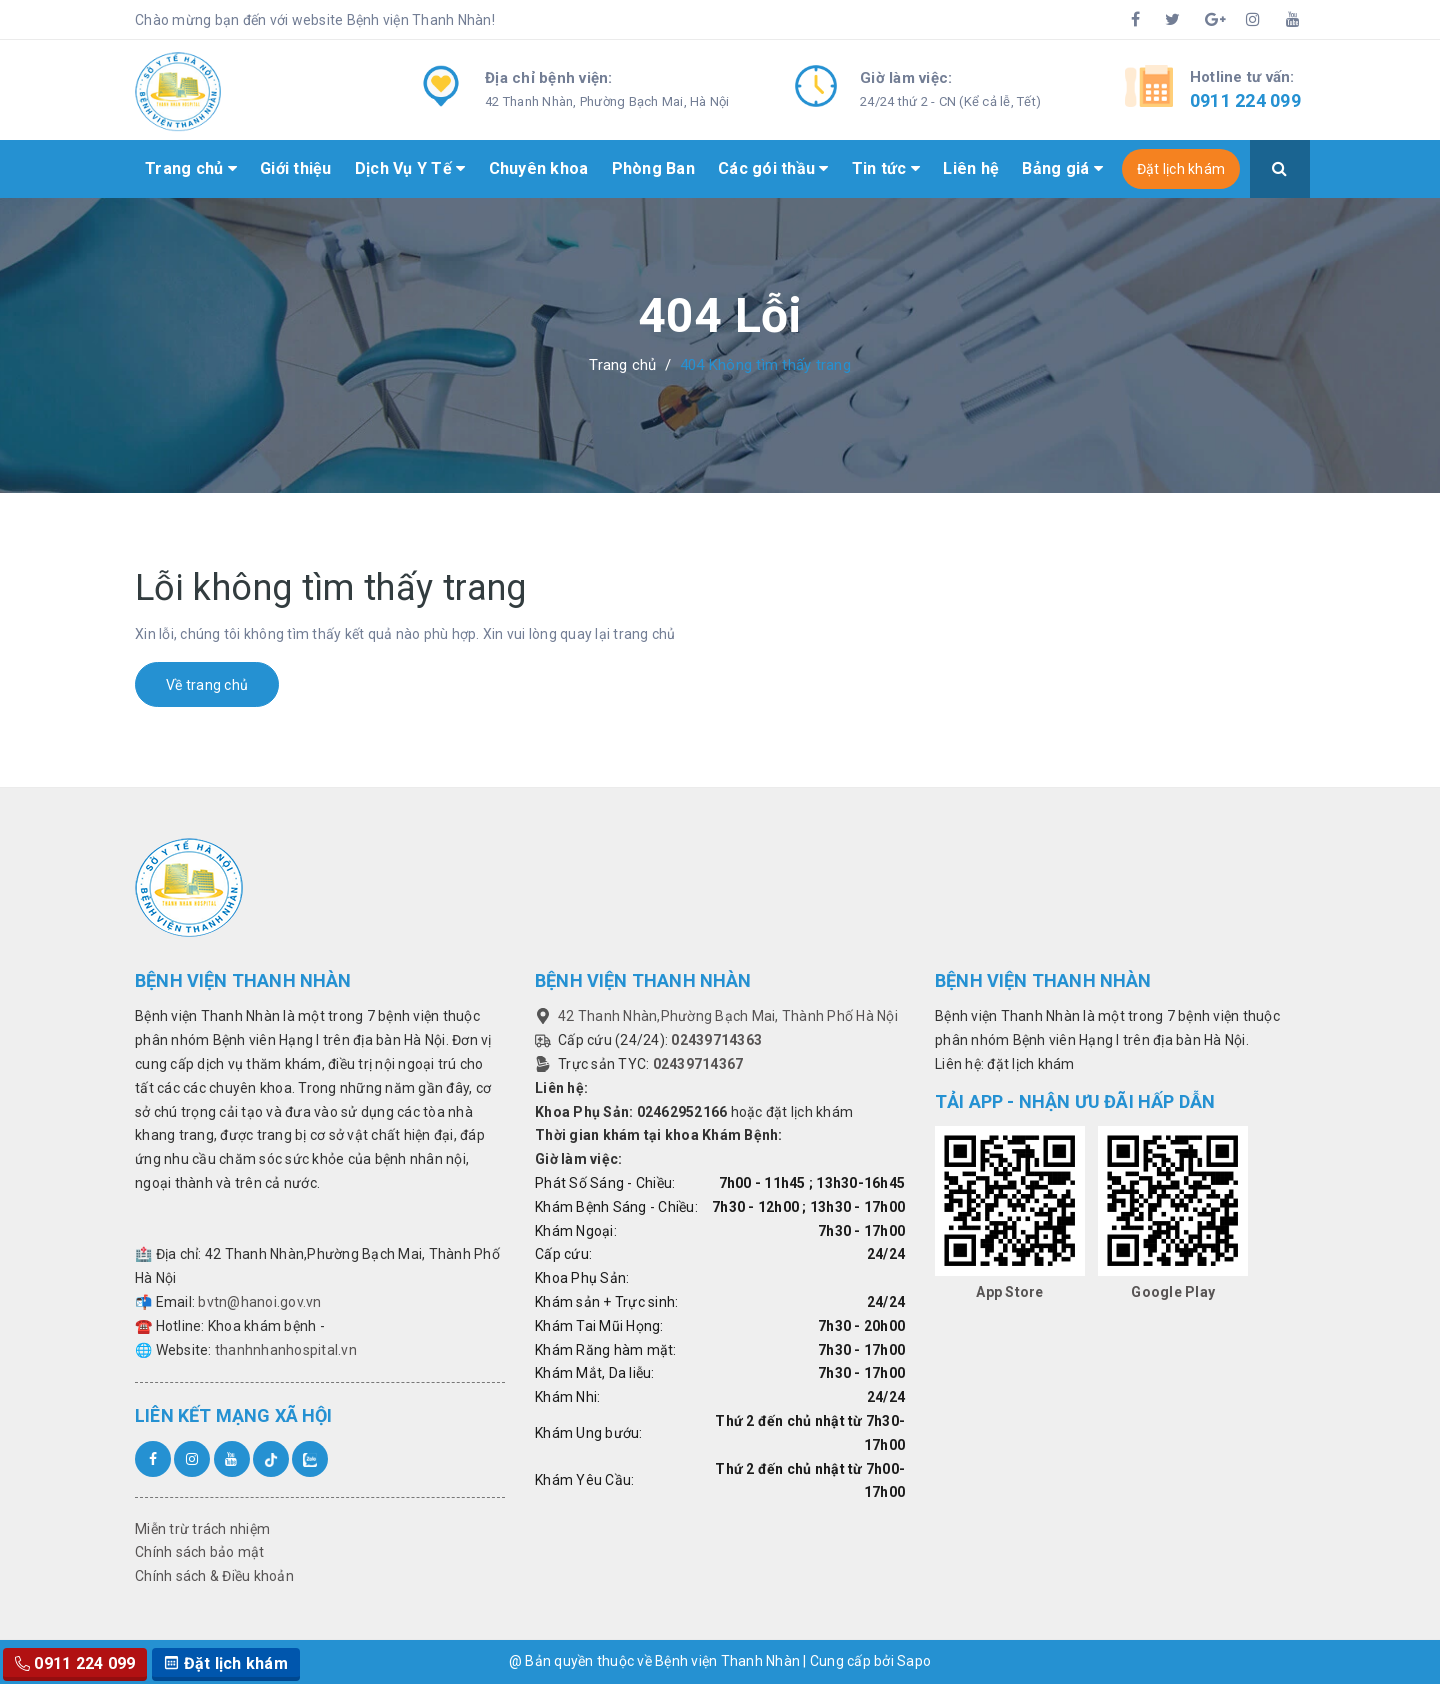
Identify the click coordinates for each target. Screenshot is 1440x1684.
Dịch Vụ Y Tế (410, 168)
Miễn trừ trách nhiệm (202, 1529)
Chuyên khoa (539, 168)
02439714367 (698, 1064)
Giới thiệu (296, 168)
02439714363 (716, 1040)
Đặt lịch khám (1181, 169)
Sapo (914, 1661)
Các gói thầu (773, 168)
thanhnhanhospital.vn (286, 1350)
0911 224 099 (1245, 100)
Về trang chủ (207, 685)
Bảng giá (1062, 168)
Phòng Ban (653, 168)
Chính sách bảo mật (200, 1552)
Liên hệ (971, 168)
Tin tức (886, 168)
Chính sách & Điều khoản (214, 1576)
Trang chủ (191, 168)
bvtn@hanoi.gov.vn (259, 1302)
